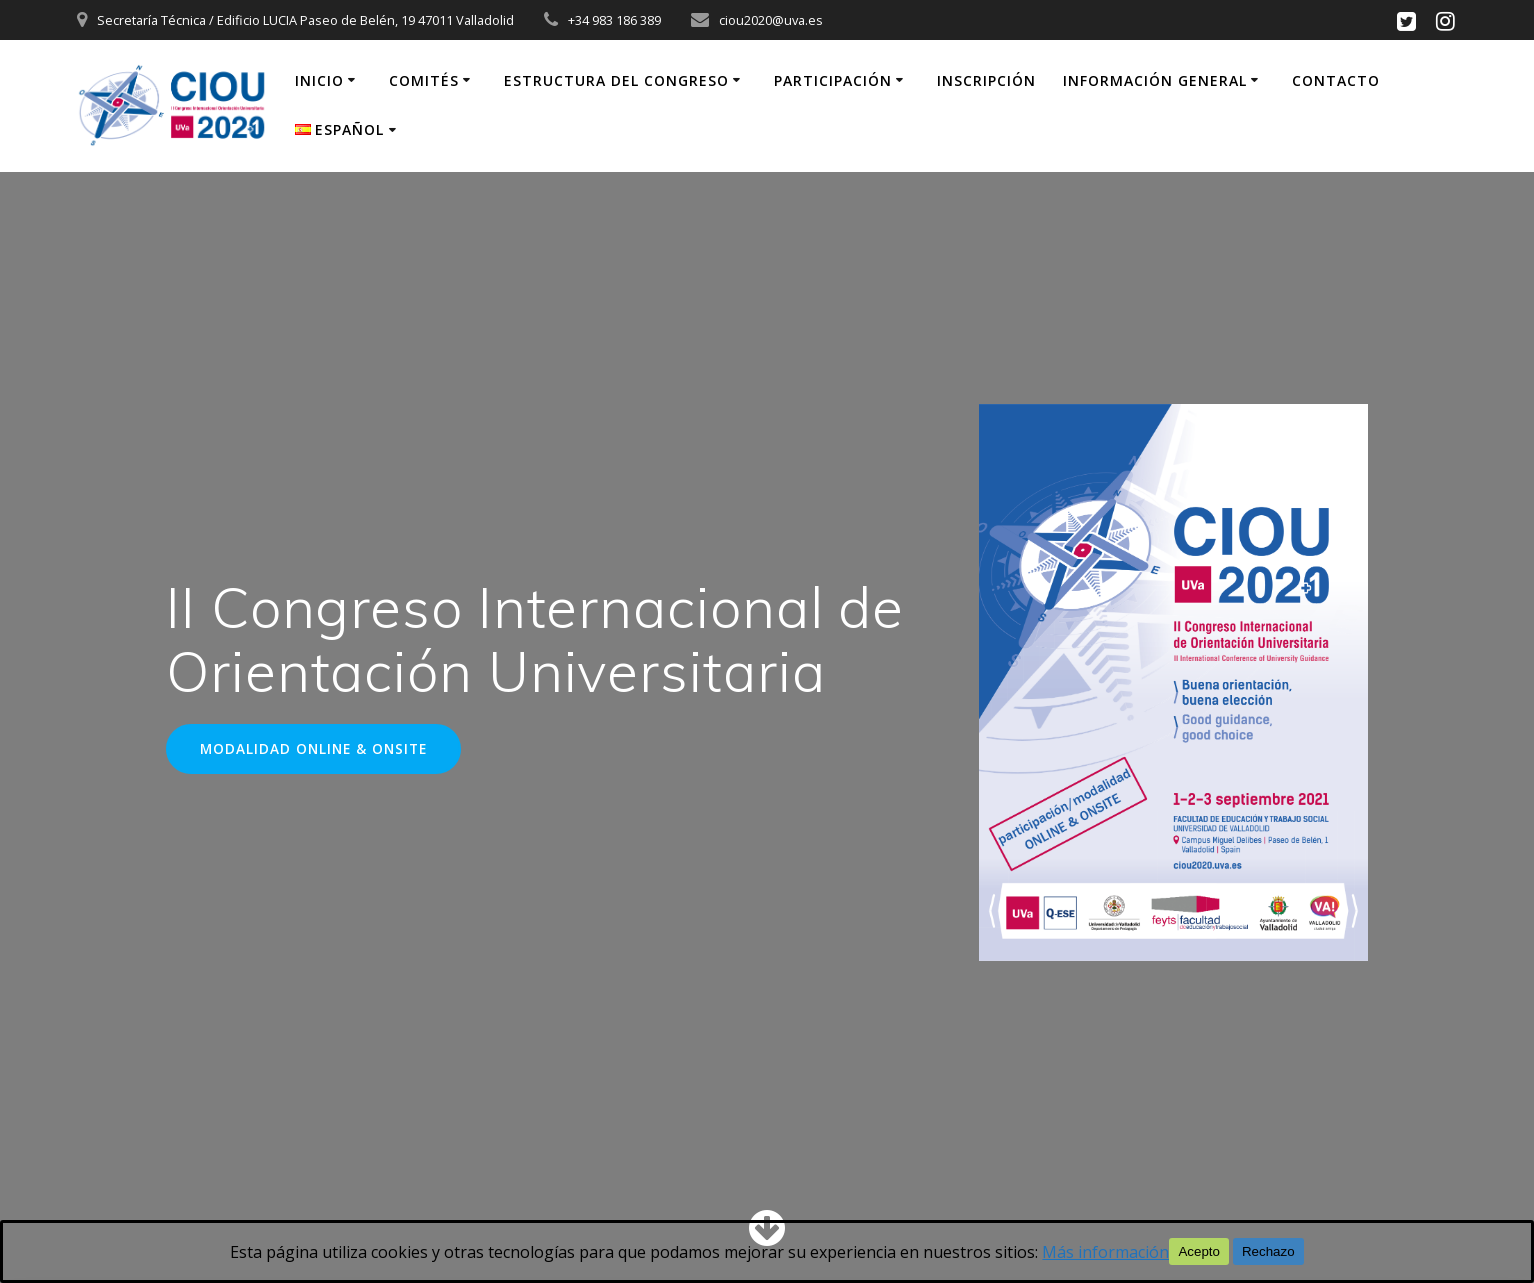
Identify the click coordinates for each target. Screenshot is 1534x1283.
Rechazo (1268, 1251)
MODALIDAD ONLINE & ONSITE (313, 748)
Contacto (1336, 80)
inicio (319, 80)
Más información (1105, 1252)
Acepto (1199, 1251)
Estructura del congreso (616, 80)
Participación (833, 80)
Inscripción (986, 80)
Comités (424, 80)
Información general (1155, 80)
